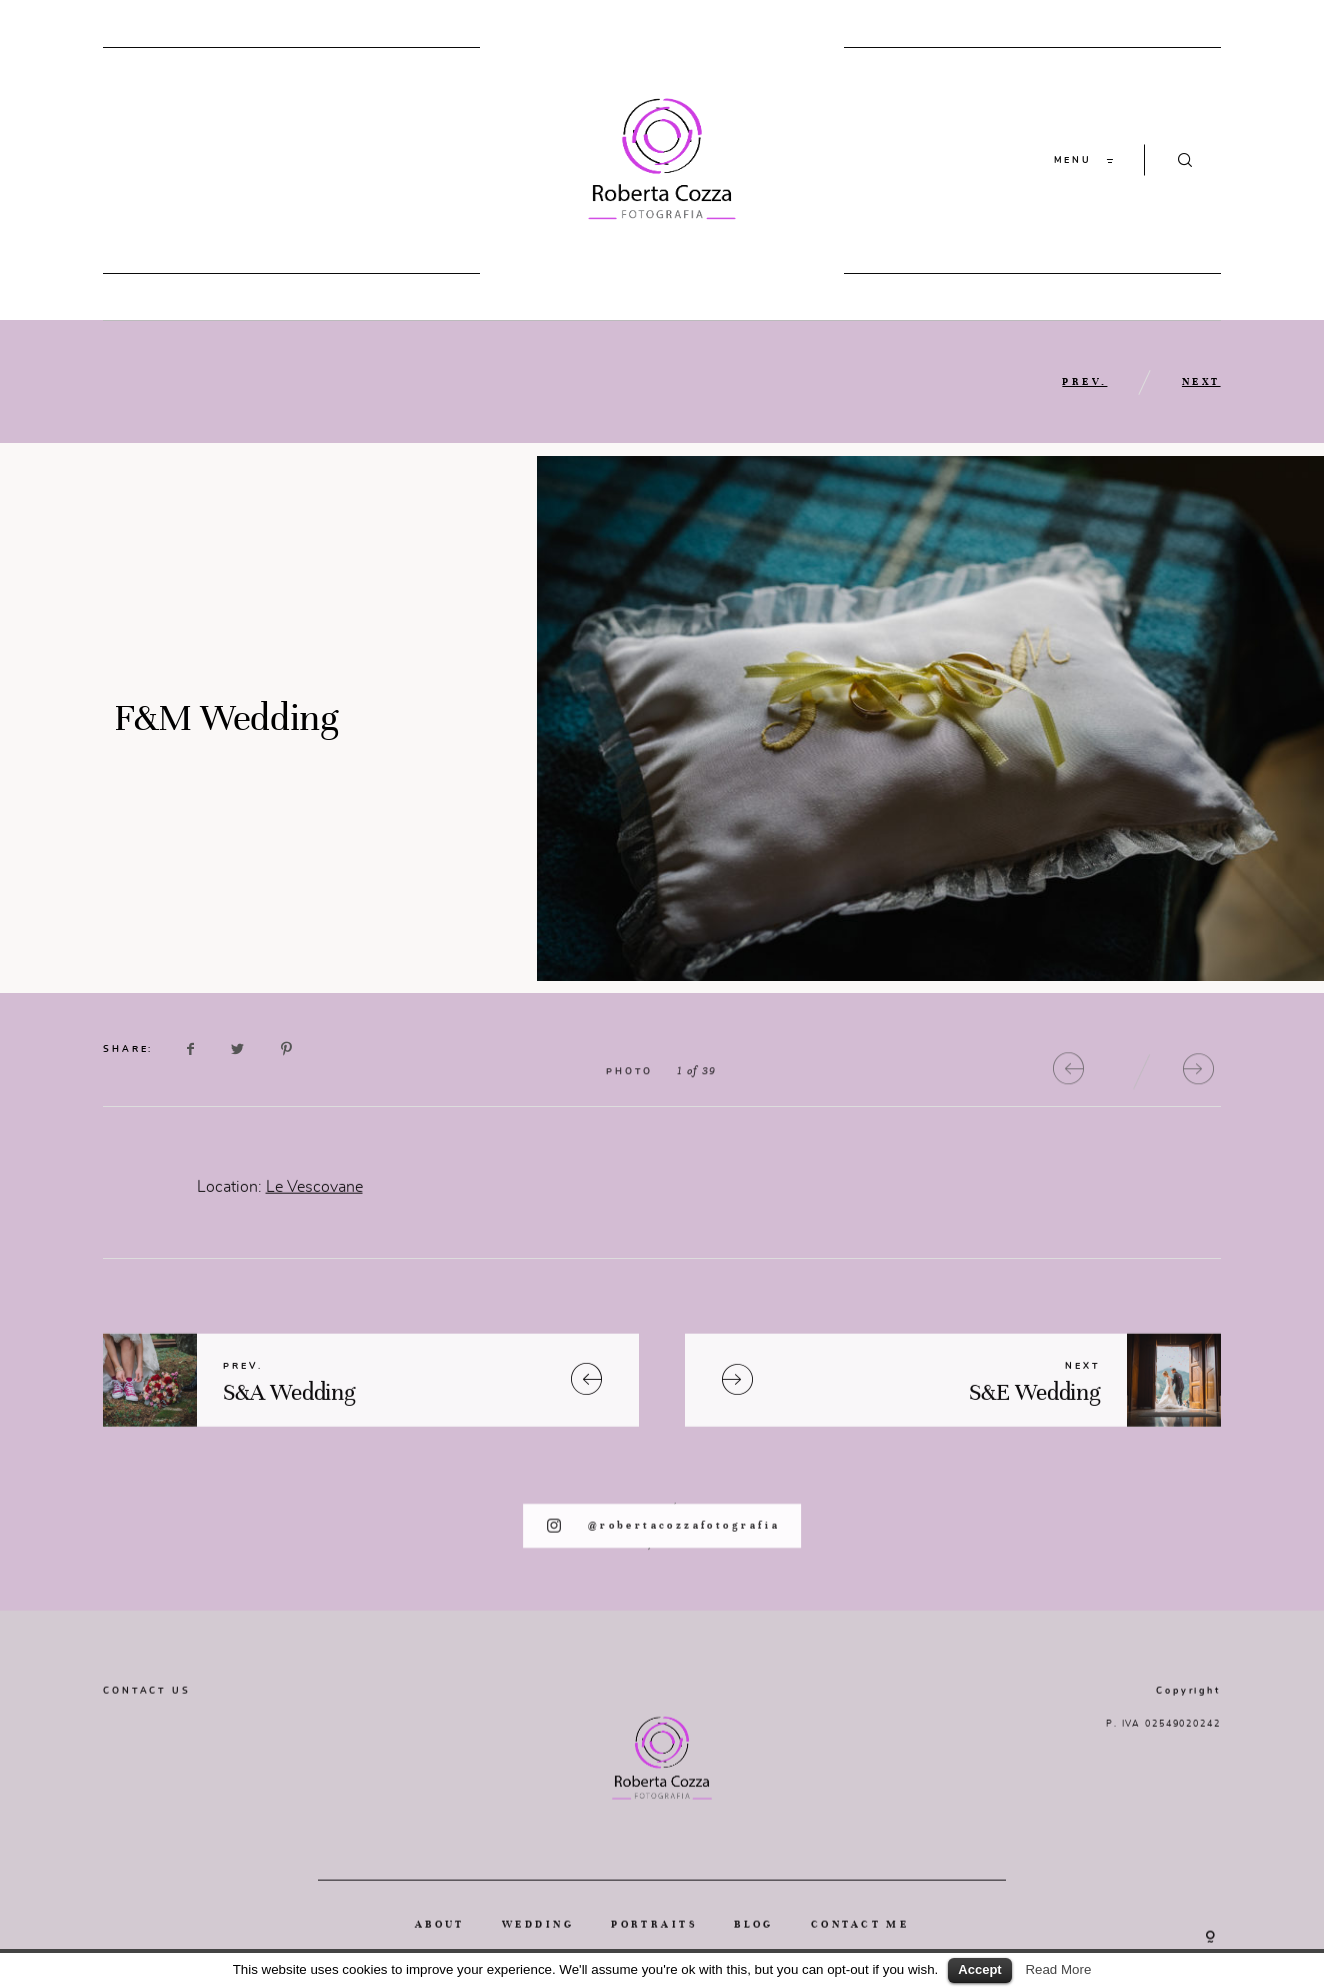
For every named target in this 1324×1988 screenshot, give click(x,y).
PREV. (1084, 381)
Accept (979, 1969)
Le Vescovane (314, 1216)
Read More (1058, 1969)
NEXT (1201, 381)
